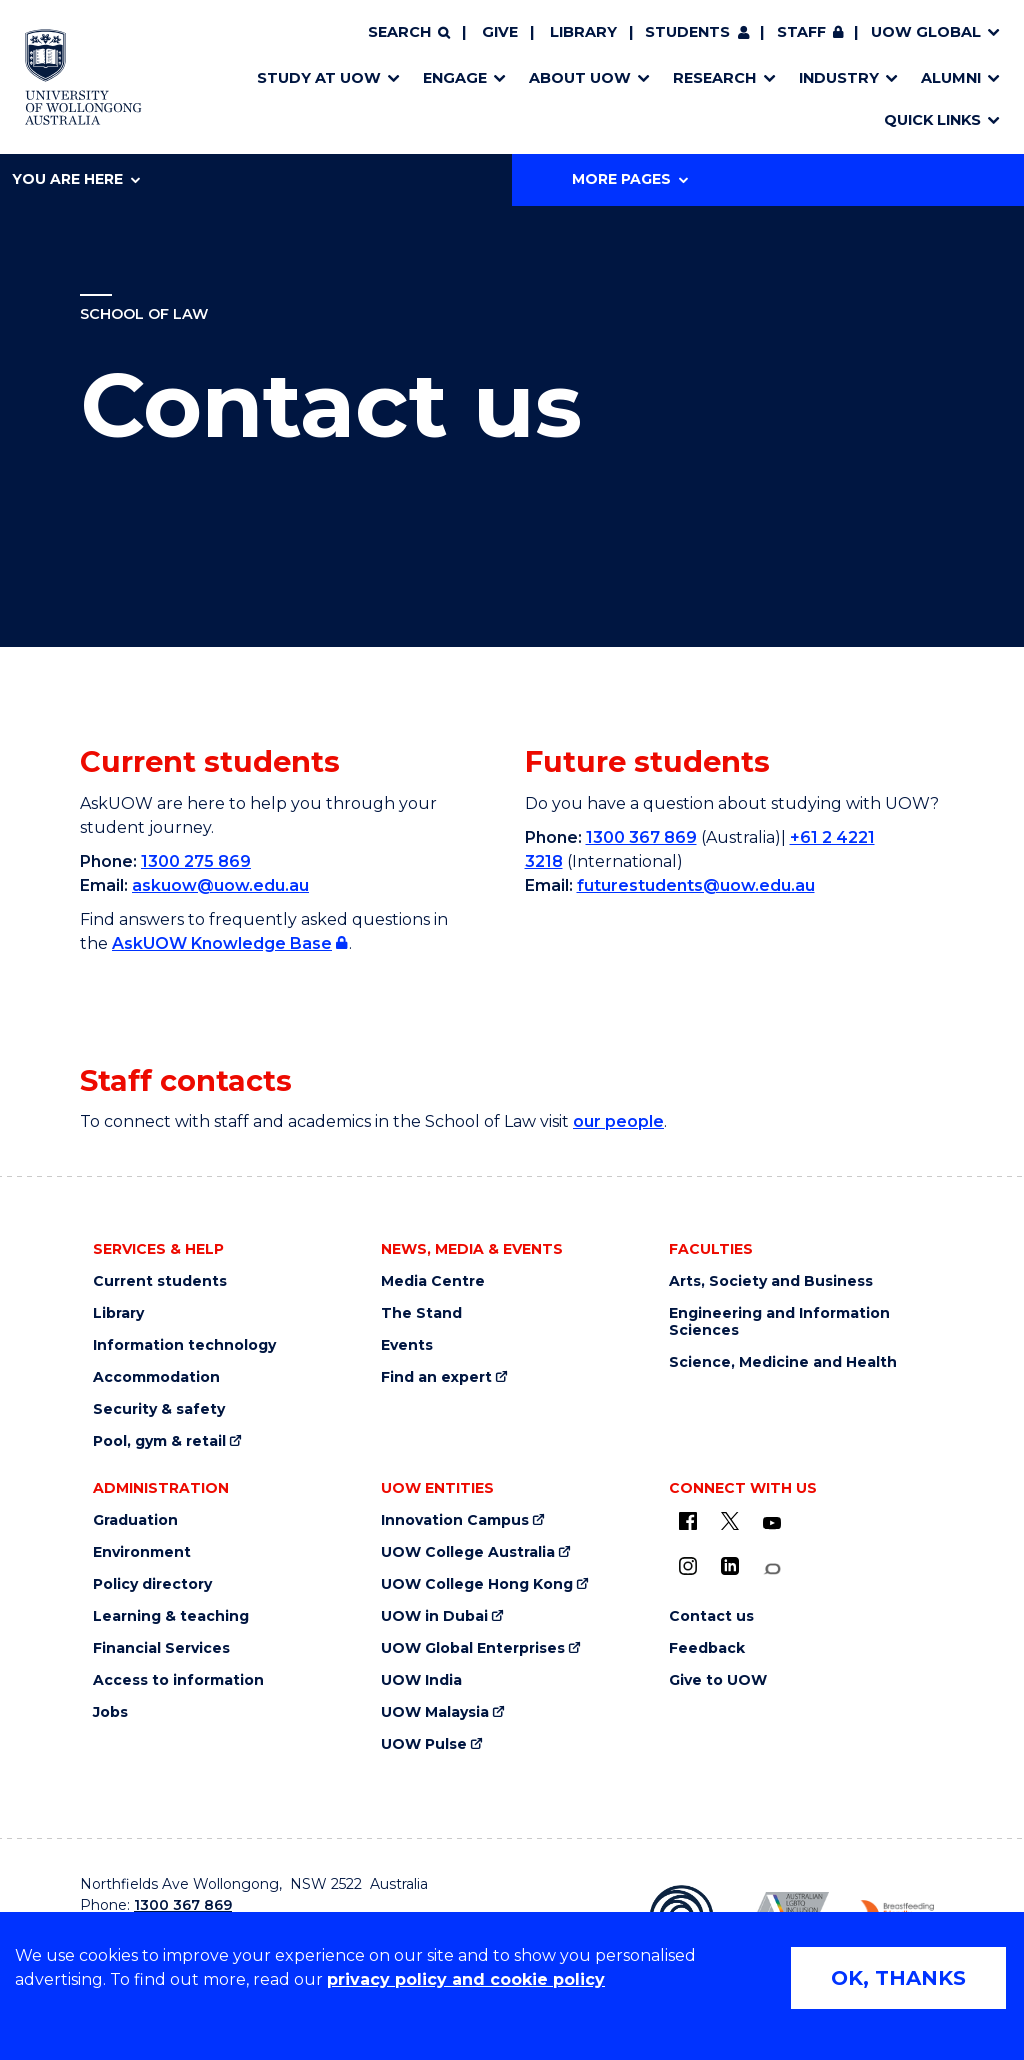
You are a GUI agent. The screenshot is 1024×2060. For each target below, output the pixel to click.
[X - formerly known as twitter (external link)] (730, 1521)
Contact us (711, 1616)
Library (583, 32)
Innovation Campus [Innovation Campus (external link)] (455, 1520)
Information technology (184, 1345)
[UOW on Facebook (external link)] (688, 1521)
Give (500, 32)
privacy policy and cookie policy (466, 1979)
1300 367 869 (641, 837)
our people (618, 1121)
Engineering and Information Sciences (779, 1322)
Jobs (110, 1712)
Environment (142, 1552)
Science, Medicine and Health (783, 1362)
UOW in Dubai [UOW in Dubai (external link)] (434, 1616)
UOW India (421, 1680)
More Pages (630, 179)
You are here (76, 179)
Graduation (135, 1520)
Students (687, 32)
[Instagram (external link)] (688, 1566)
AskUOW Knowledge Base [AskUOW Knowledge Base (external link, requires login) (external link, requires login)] (222, 943)
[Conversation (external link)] (772, 1569)
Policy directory (152, 1584)
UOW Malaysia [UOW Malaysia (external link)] (435, 1712)
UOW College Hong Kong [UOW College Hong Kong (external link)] (477, 1584)
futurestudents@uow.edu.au (696, 885)
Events (407, 1345)
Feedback (707, 1648)
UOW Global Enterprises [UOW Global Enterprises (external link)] (473, 1648)
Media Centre (433, 1281)
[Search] (409, 33)
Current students (160, 1281)
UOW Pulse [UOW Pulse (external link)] (424, 1744)
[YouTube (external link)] (772, 1524)
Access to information (178, 1680)
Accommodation (156, 1377)
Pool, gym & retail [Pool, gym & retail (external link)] (159, 1441)
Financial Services (161, 1648)
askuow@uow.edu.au (220, 885)
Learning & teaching (171, 1616)
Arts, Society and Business (771, 1281)
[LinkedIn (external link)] (730, 1566)
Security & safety (159, 1409)
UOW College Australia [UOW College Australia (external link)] (468, 1552)
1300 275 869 (196, 861)
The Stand (421, 1313)
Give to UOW (718, 1680)
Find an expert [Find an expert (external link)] (436, 1377)
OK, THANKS (898, 1978)
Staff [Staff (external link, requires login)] (801, 32)
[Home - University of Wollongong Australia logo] (83, 77)
